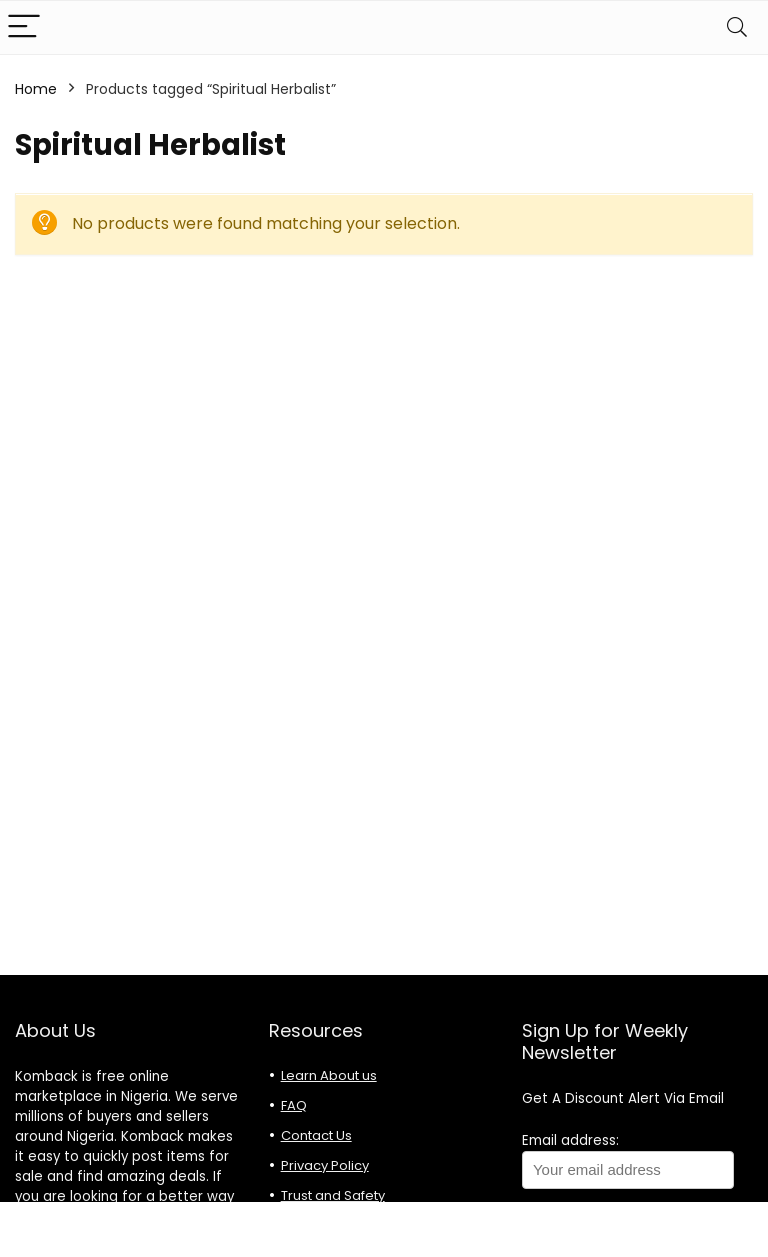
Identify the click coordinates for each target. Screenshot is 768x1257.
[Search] (737, 27)
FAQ (294, 1105)
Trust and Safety (333, 1195)
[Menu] (24, 27)
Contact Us (316, 1135)
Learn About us (329, 1075)
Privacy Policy (325, 1165)
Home (36, 89)
